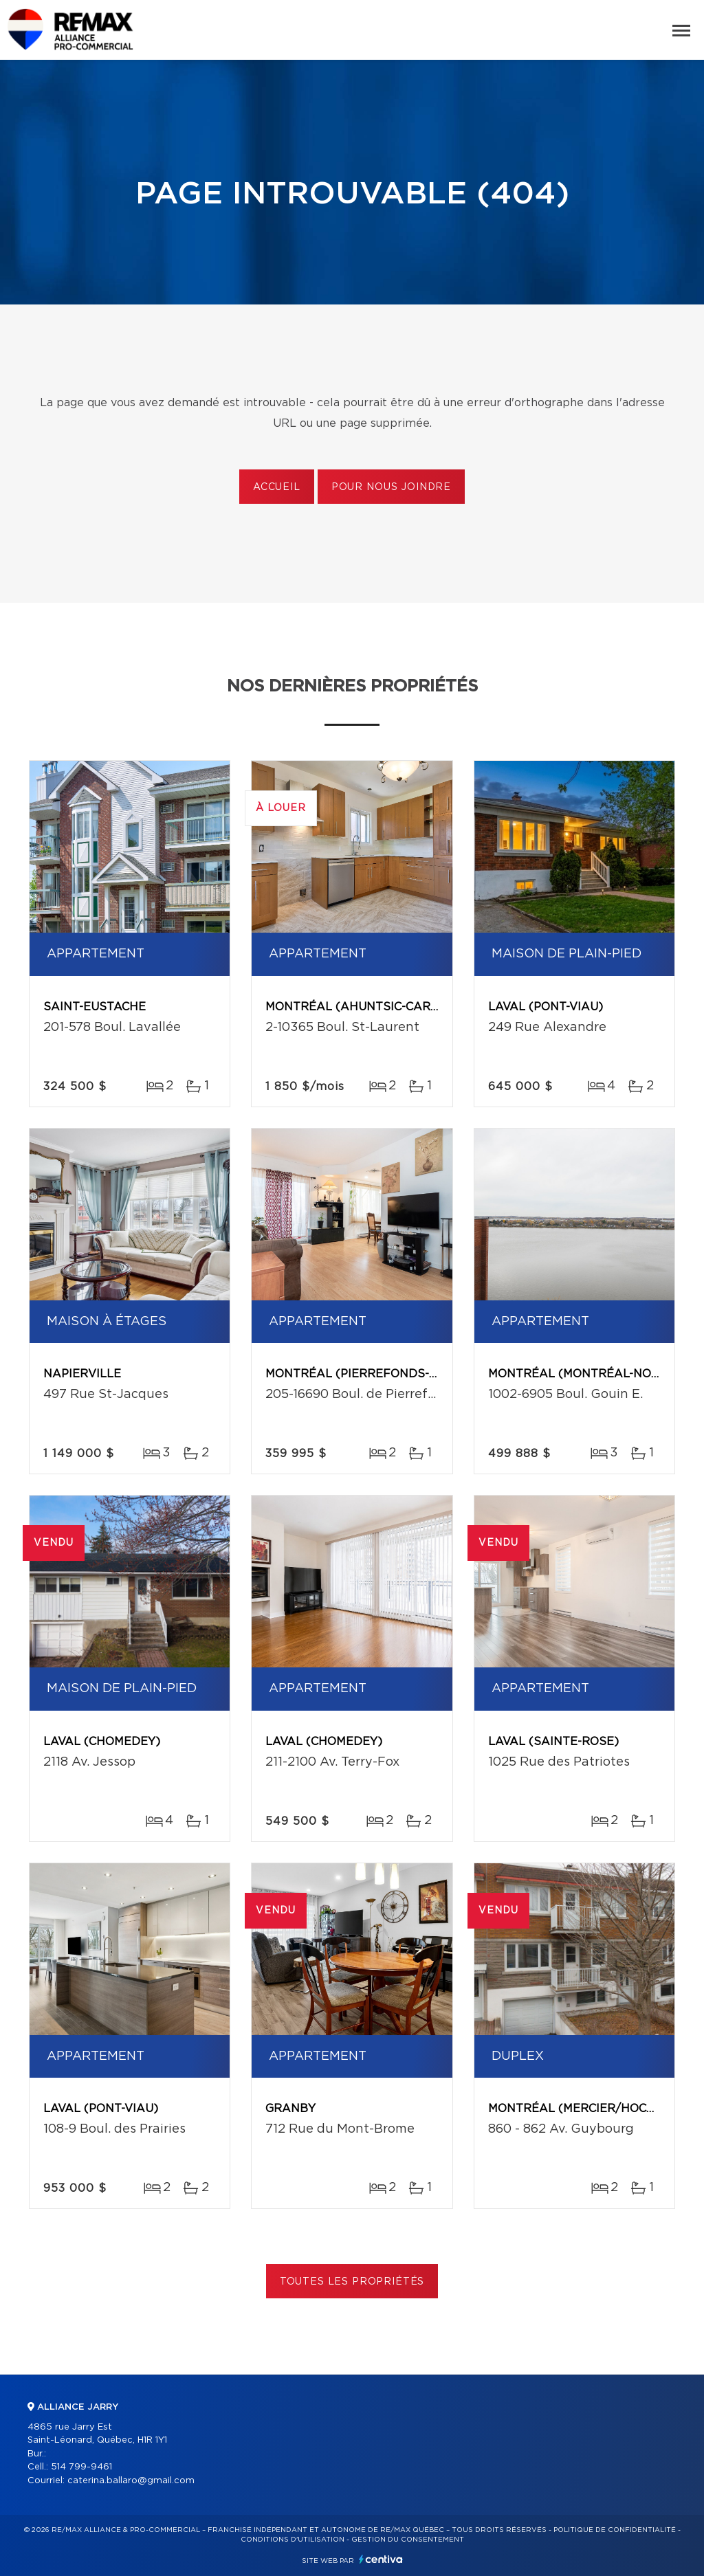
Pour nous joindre (391, 487)
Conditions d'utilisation (292, 2539)
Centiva (381, 2559)
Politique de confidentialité (614, 2530)
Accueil (276, 487)
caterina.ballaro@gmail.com (131, 2480)
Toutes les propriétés (352, 2282)
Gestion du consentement (407, 2539)
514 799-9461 (81, 2467)
